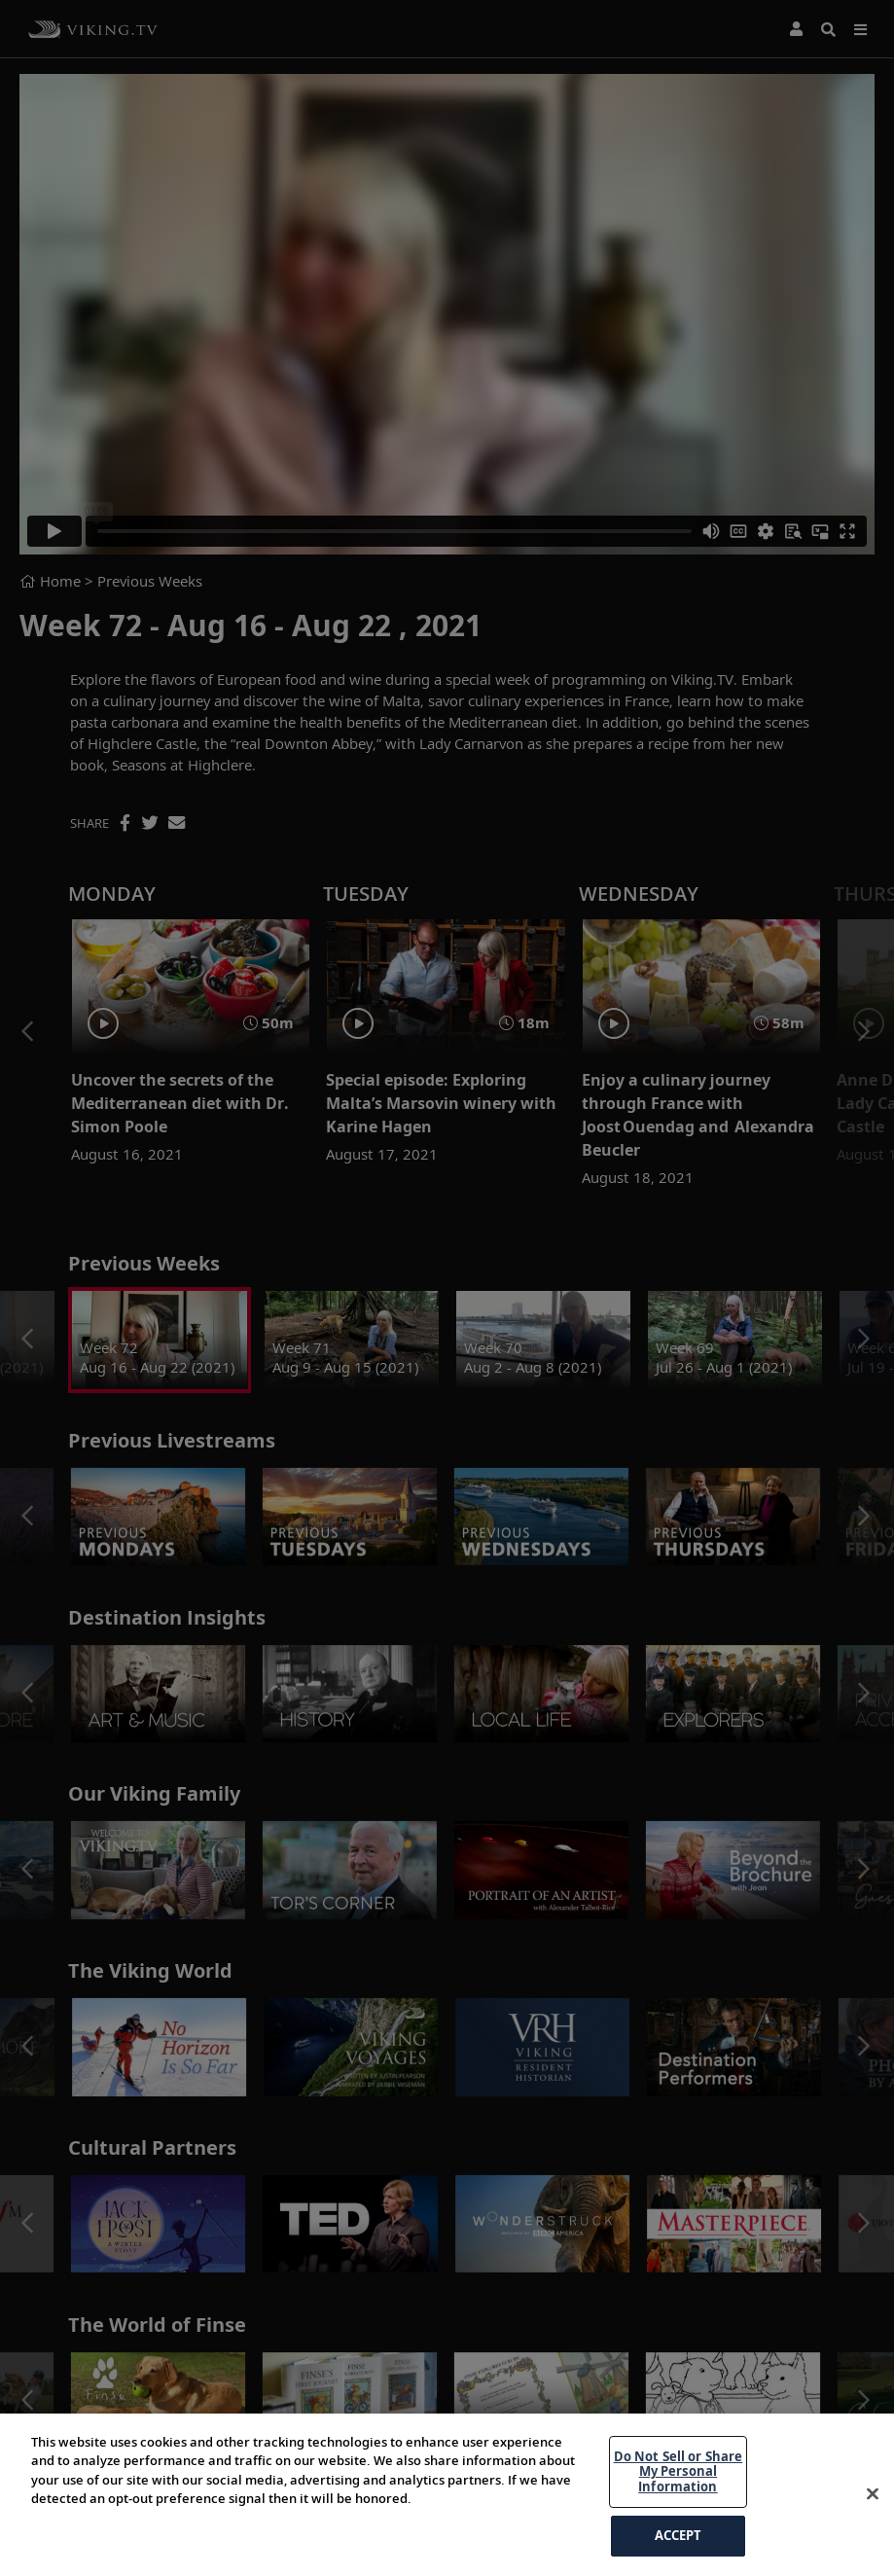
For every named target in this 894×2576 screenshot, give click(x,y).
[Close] (872, 2539)
